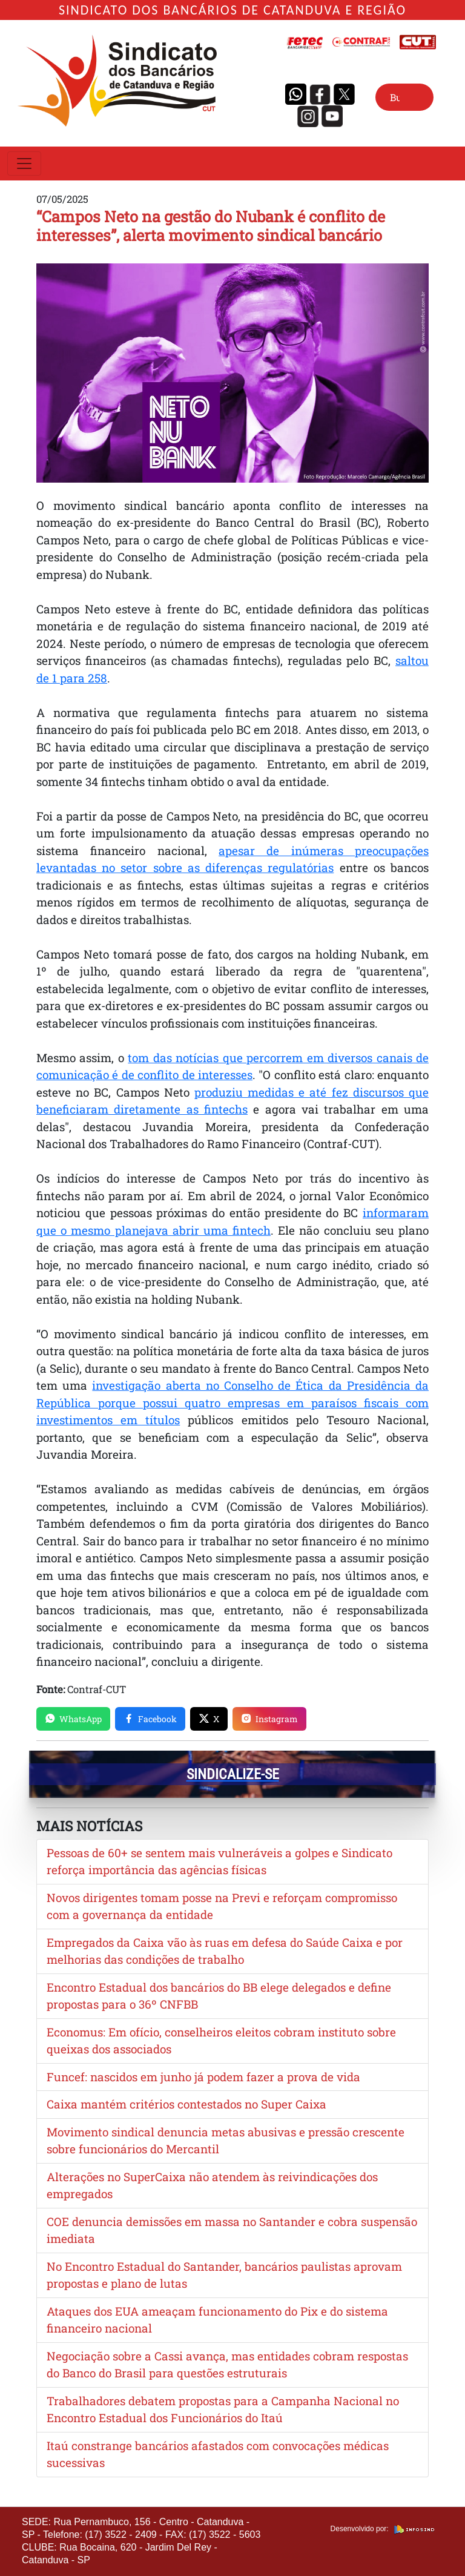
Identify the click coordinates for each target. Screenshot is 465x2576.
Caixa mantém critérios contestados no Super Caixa (186, 2104)
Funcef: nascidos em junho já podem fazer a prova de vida (203, 2076)
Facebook (150, 1719)
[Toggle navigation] (24, 163)
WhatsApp (73, 1719)
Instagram (269, 1719)
